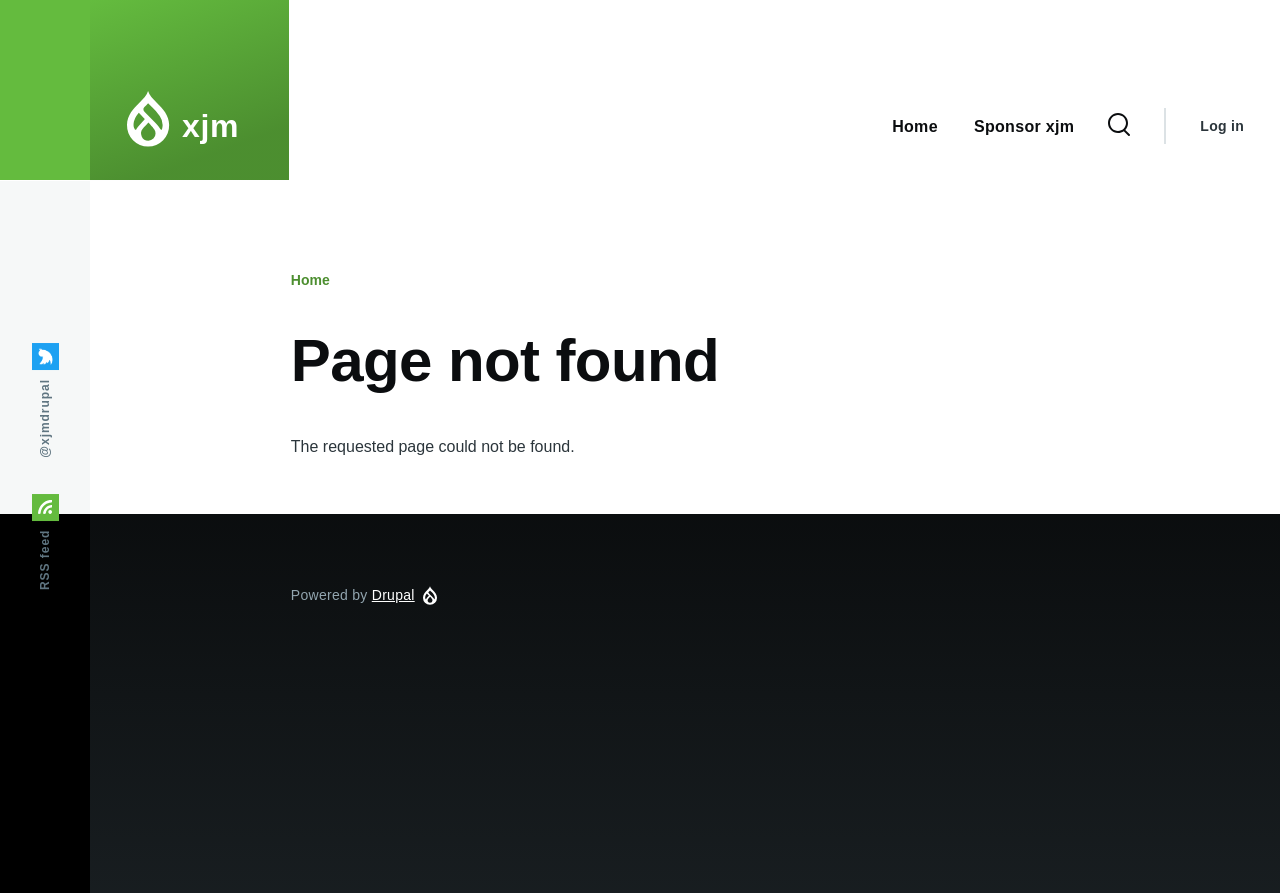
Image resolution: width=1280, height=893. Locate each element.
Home (310, 280)
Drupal (393, 595)
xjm (210, 126)
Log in (1222, 126)
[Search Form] (1119, 126)
